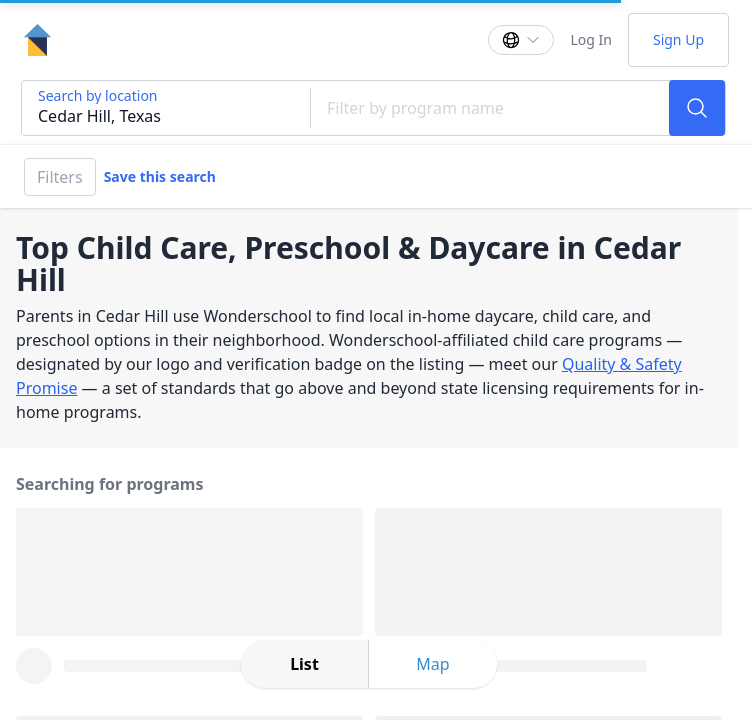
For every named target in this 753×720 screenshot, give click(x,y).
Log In (590, 39)
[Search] (697, 108)
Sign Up (678, 39)
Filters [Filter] (60, 177)
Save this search (160, 176)
